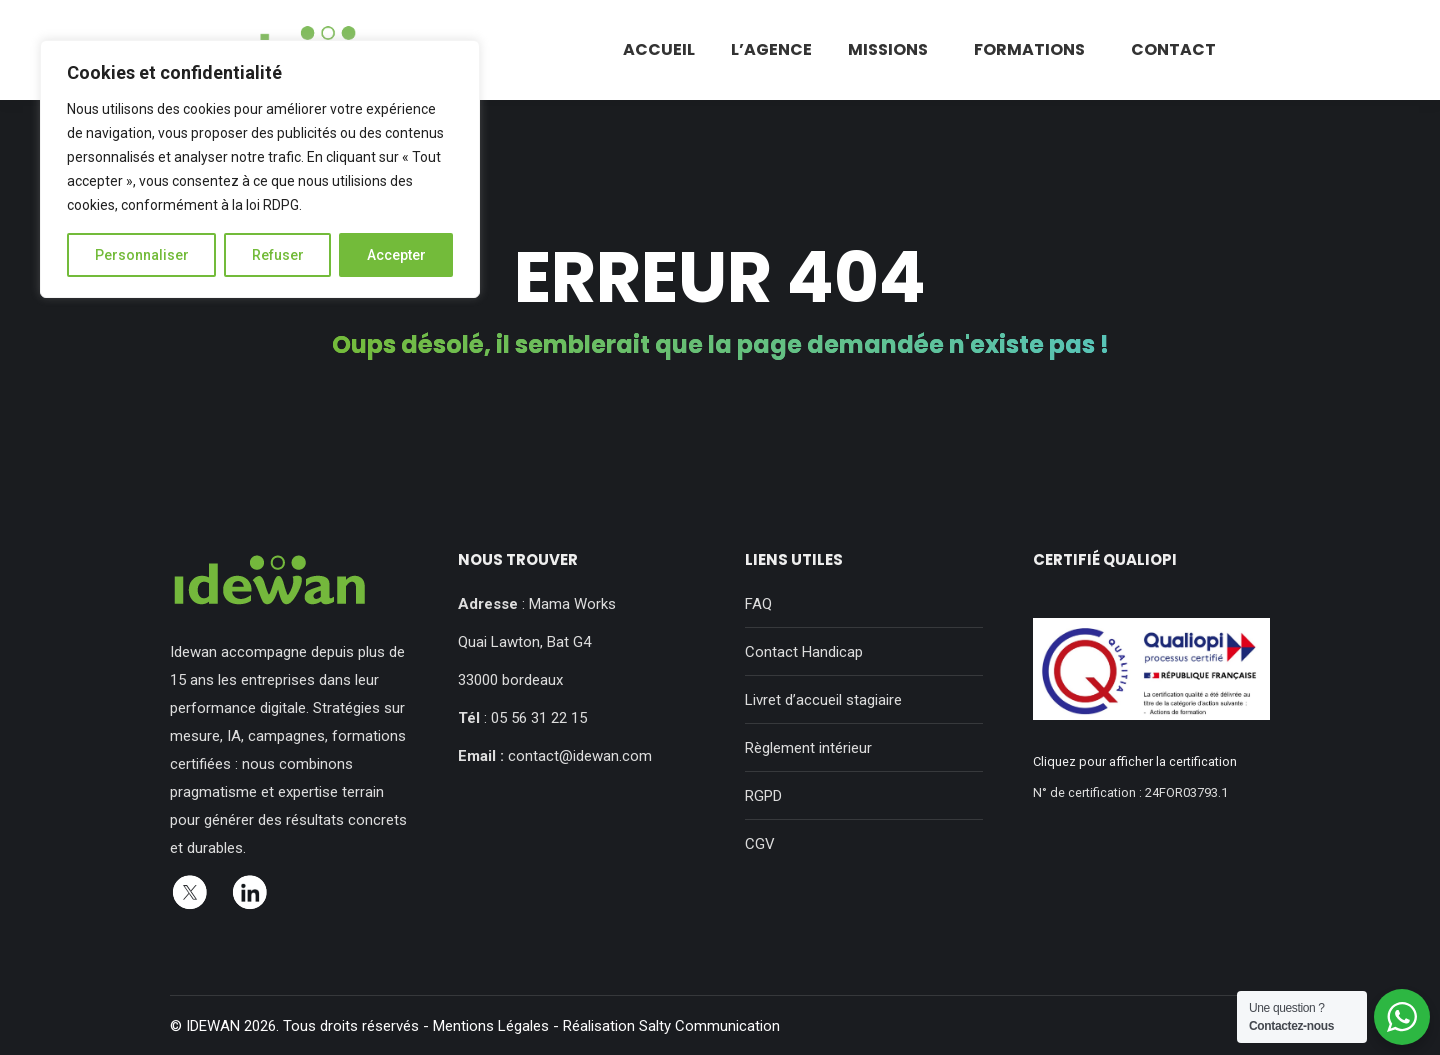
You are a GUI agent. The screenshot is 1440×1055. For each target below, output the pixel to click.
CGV (760, 844)
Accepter (396, 255)
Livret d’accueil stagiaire (823, 700)
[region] (260, 169)
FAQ (758, 604)
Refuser (278, 255)
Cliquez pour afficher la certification (1135, 761)
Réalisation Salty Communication (671, 1026)
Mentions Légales (491, 1026)
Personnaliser (142, 255)
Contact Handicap (804, 652)
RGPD (763, 796)
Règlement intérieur (808, 748)
